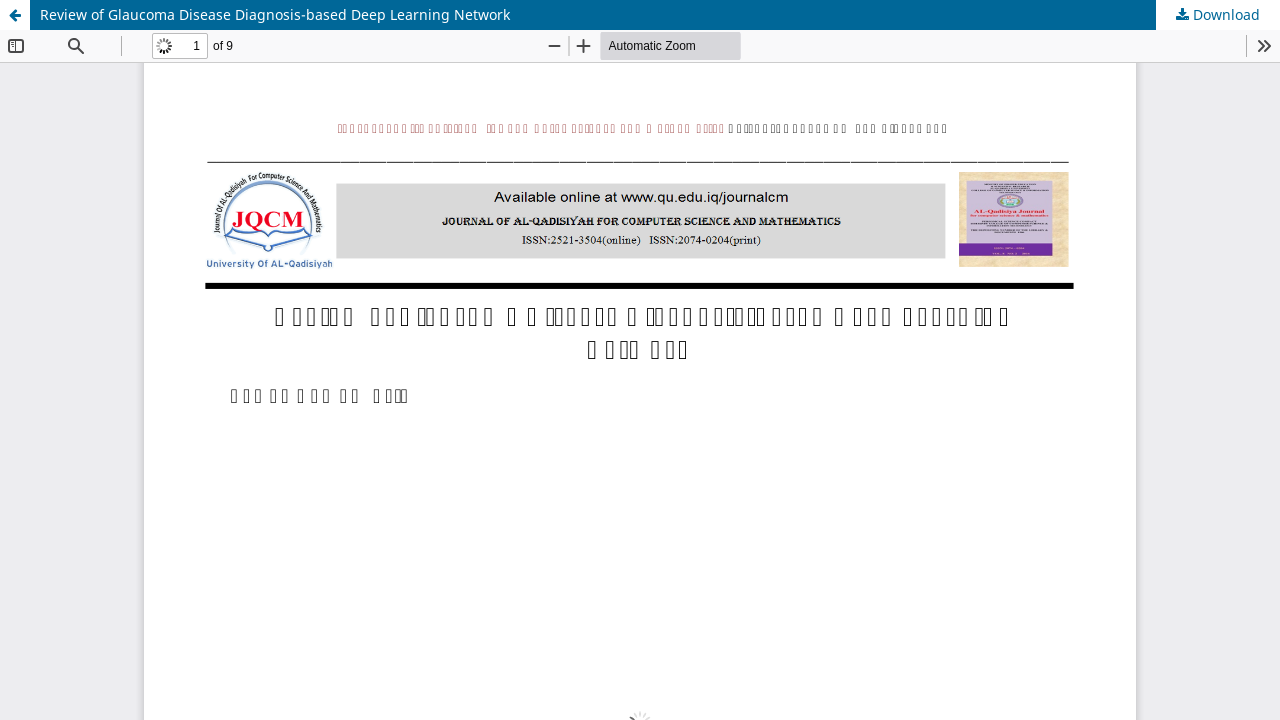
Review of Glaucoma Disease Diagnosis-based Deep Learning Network (275, 14)
